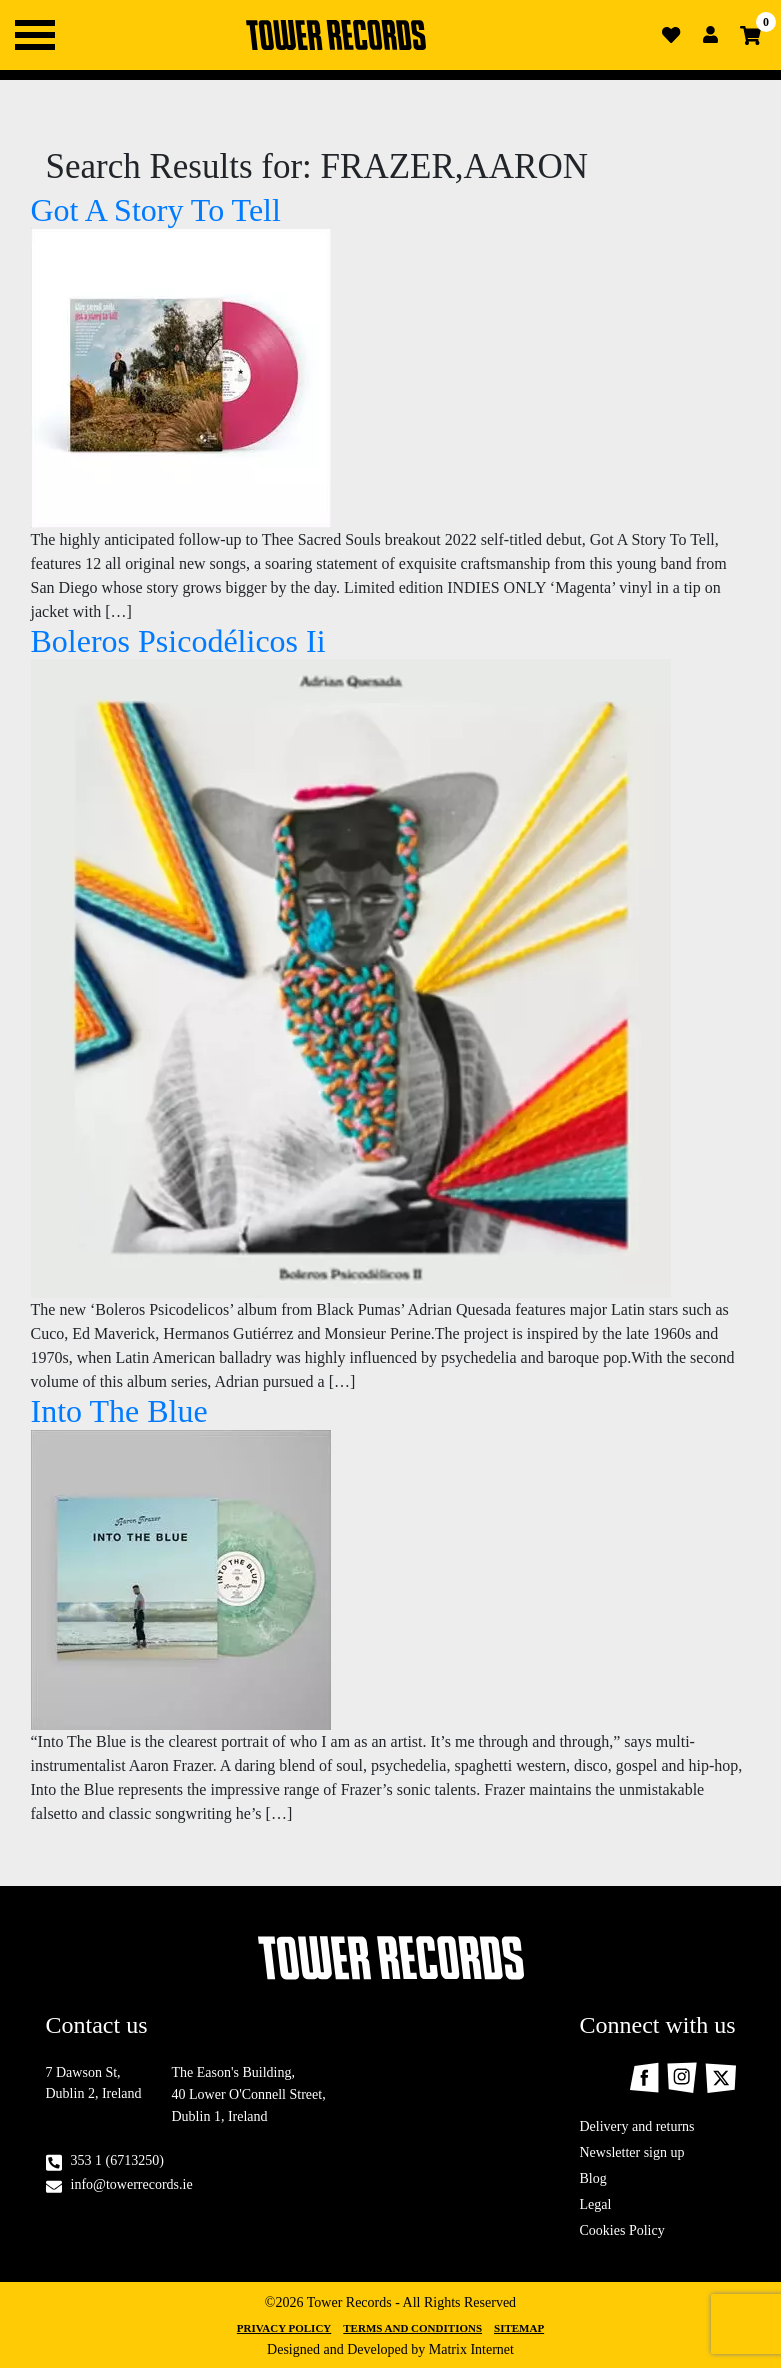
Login (711, 35)
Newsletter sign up (632, 2152)
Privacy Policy (284, 2328)
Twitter (720, 2077)
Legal (596, 2204)
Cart (751, 35)
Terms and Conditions (412, 2328)
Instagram (682, 2078)
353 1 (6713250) (117, 2160)
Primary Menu (35, 35)
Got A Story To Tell (156, 210)
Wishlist (671, 35)
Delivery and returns (637, 2126)
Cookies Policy (622, 2230)
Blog (593, 2178)
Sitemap (519, 2328)
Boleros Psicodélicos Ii (178, 641)
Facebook (644, 2077)
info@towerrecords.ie (132, 2184)
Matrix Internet (471, 2349)
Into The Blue (119, 1411)
